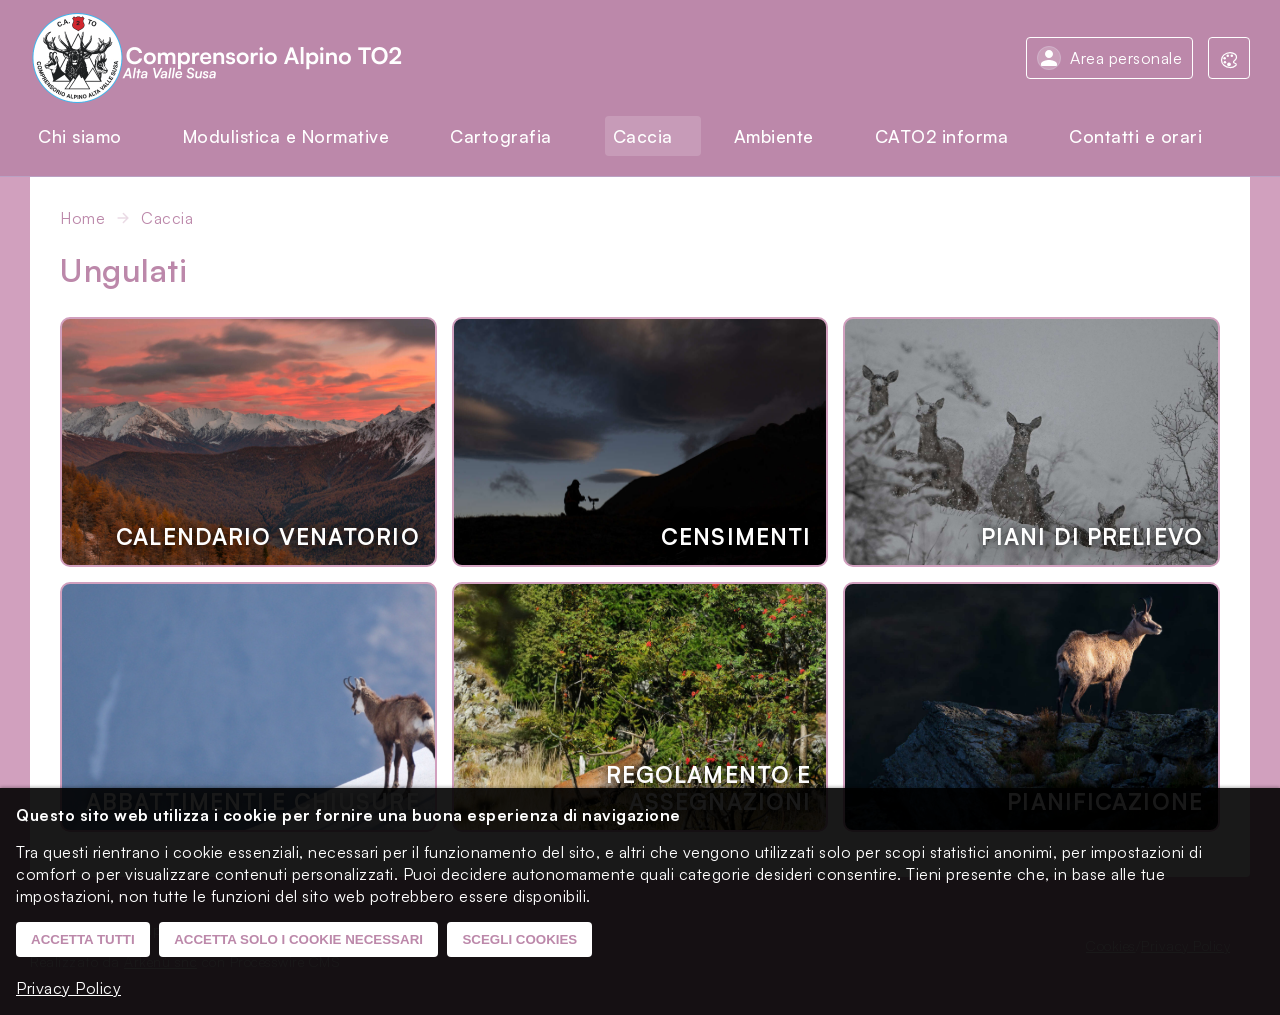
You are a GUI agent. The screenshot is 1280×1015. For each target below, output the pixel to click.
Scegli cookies (519, 939)
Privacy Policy (68, 988)
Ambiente (774, 136)
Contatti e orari (1135, 136)
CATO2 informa (942, 136)
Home (82, 218)
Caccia (643, 136)
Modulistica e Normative (286, 136)
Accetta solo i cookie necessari (298, 939)
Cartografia (501, 136)
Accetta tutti (83, 939)
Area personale (1126, 58)
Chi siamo (80, 136)
